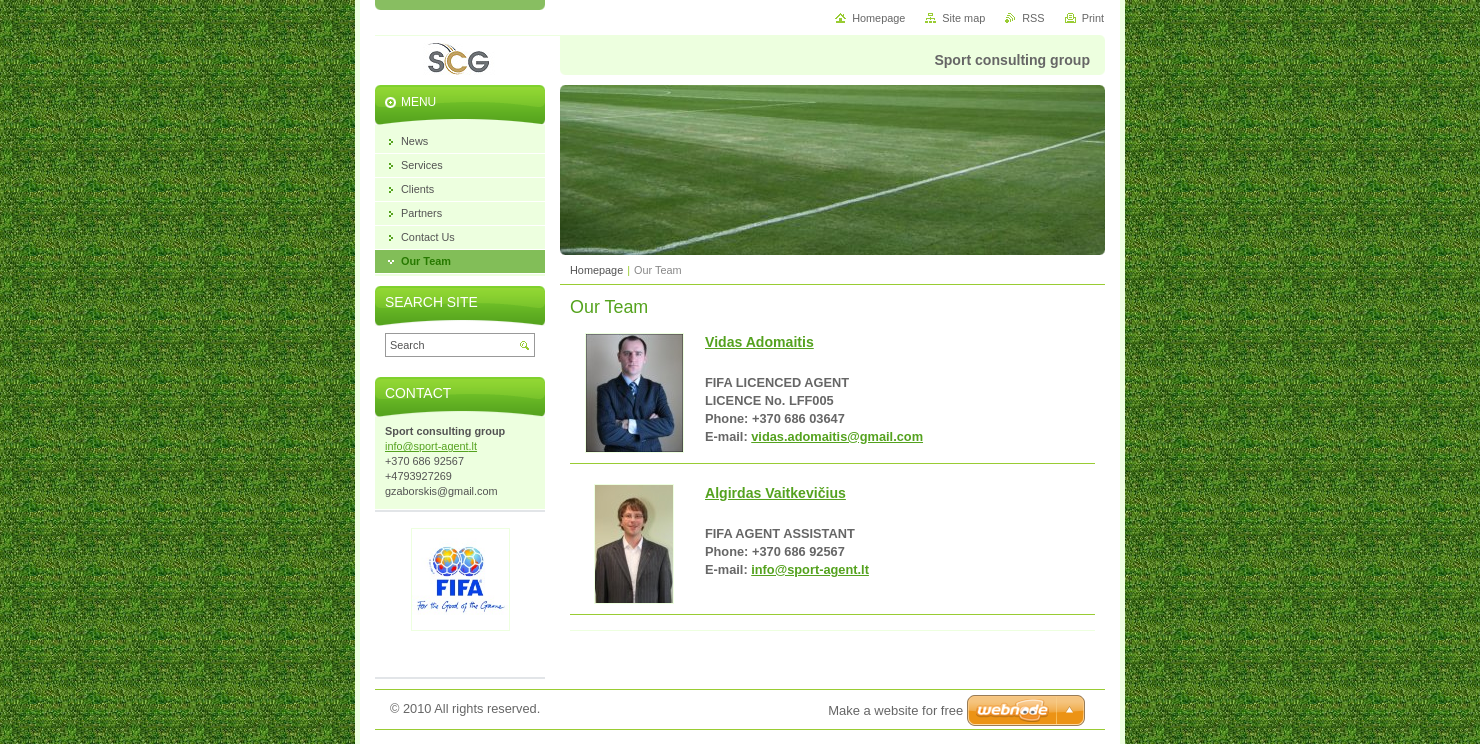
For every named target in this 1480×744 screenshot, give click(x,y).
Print (1093, 18)
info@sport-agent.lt (810, 569)
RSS (1033, 18)
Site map (963, 18)
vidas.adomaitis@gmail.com (837, 436)
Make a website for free (895, 710)
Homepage (596, 270)
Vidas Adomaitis (759, 342)
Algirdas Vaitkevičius (775, 493)
